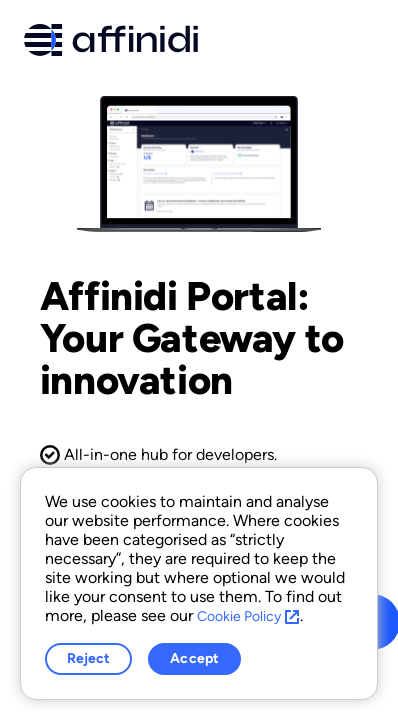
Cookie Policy (248, 616)
